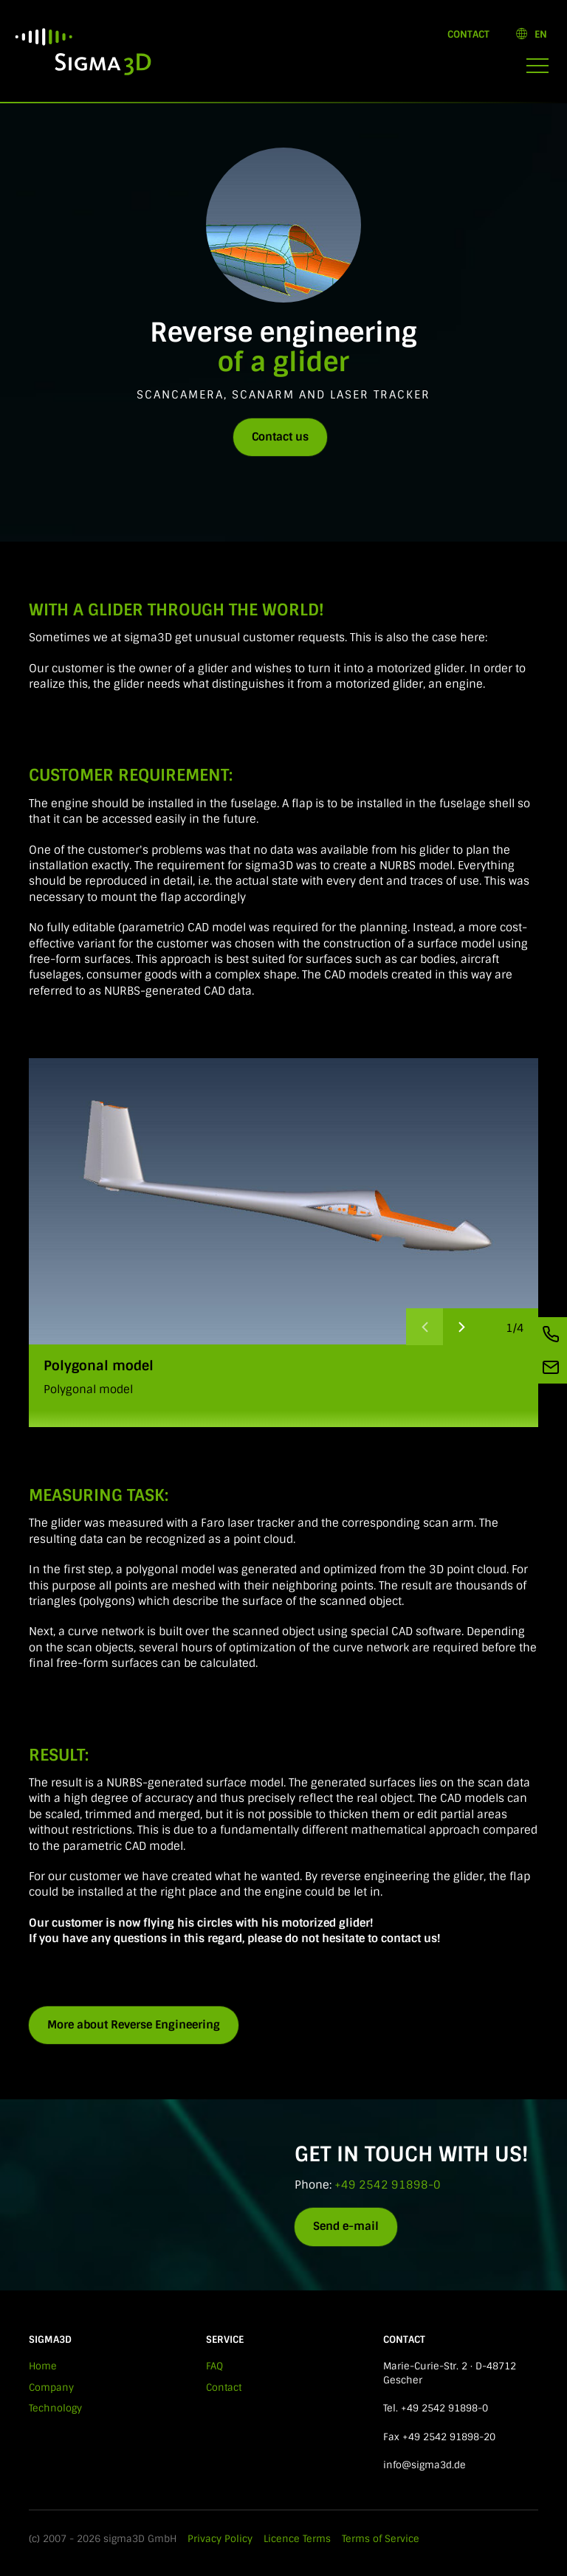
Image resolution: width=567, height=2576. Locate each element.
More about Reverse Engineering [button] (133, 2024)
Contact (468, 34)
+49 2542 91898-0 (387, 2185)
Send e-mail (346, 2226)
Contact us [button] (280, 436)
